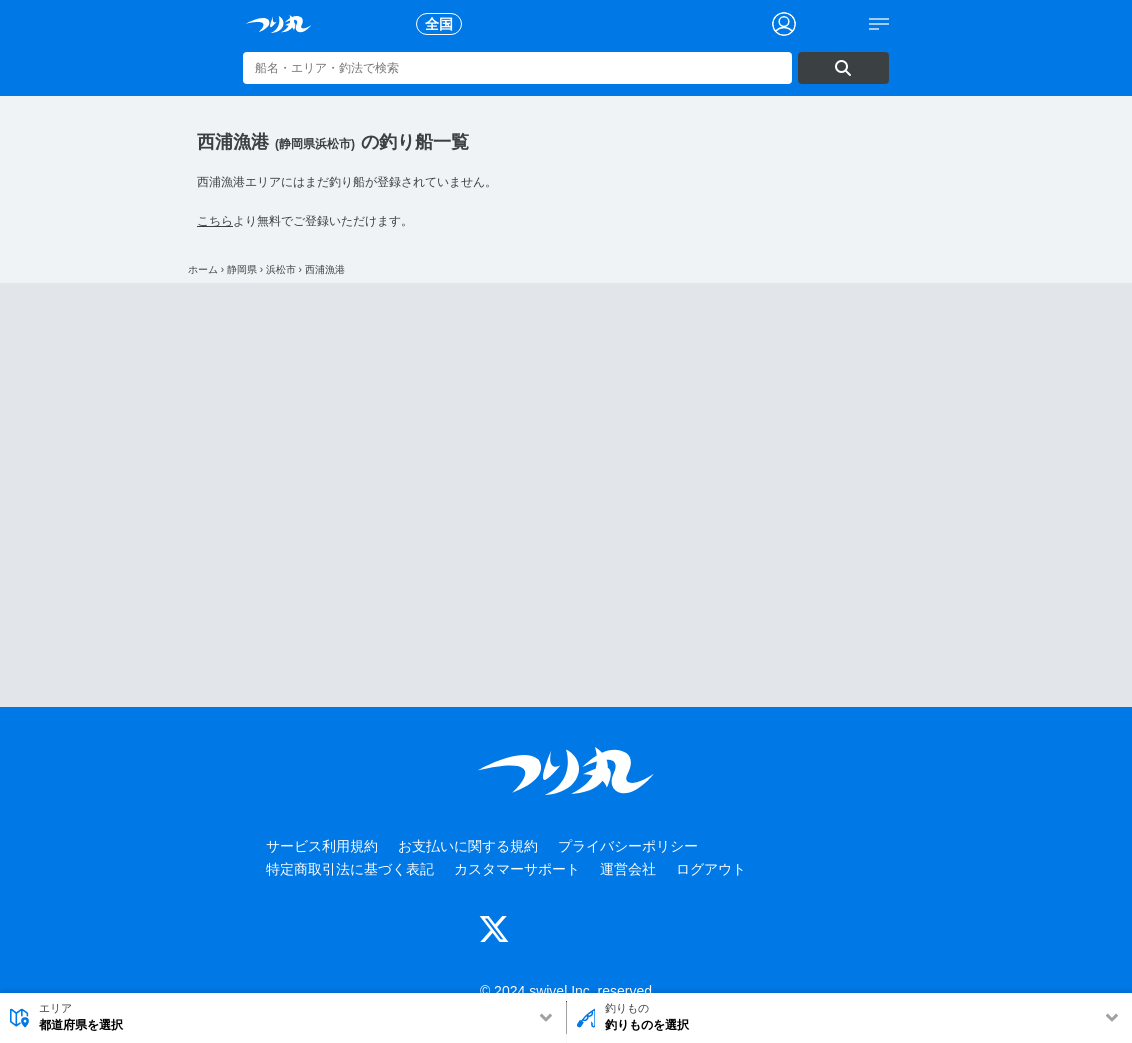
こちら (215, 221)
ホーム (203, 269)
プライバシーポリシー (628, 846)
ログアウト (711, 869)
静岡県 (242, 269)
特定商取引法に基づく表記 (350, 869)
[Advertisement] (566, 495)
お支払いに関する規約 (468, 846)
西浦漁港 (325, 269)
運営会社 (628, 869)
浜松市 (281, 269)
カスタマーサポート (517, 869)
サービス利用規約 (322, 846)
